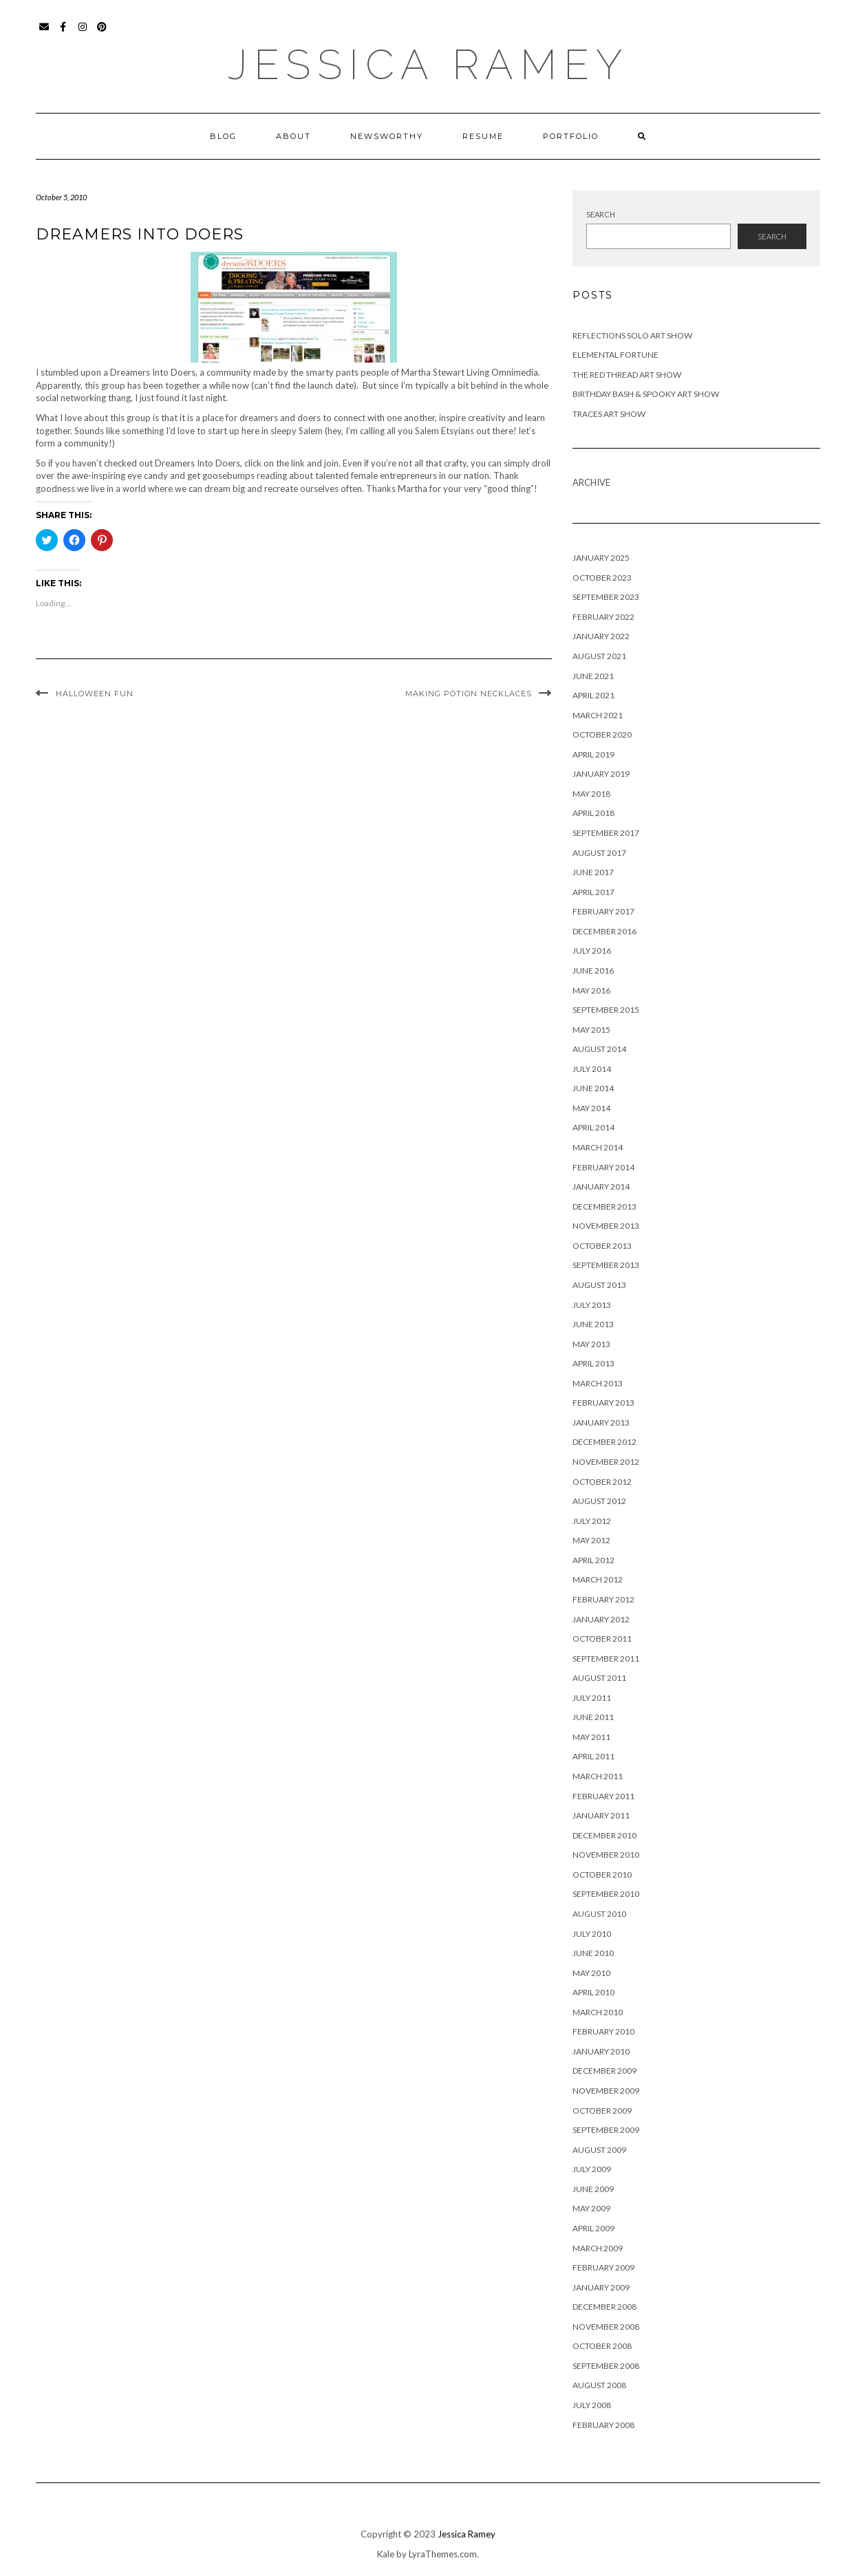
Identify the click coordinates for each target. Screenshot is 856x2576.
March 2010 (598, 2012)
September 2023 (606, 597)
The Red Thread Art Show (627, 374)
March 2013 (598, 1383)
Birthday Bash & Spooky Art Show (646, 394)
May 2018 (591, 793)
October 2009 (602, 2110)
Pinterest (102, 33)
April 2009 (593, 2228)
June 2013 (593, 1324)
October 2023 (602, 577)
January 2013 (601, 1422)
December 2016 (604, 931)
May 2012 (591, 1540)
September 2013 (606, 1265)
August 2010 (599, 1914)
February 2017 (603, 911)
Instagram (83, 33)
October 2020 (602, 734)
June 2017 (593, 872)
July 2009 (592, 2169)
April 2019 (593, 754)
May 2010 (591, 1973)
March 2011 (598, 1776)
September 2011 (606, 1658)
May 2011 (591, 1737)
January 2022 (601, 636)
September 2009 (606, 2130)
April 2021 (593, 695)
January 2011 (601, 1815)
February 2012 (603, 1599)
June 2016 (593, 970)
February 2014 (603, 1167)
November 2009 (606, 2090)
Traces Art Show (609, 414)
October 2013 (602, 1246)
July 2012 (592, 1521)
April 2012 (593, 1560)
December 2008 (604, 2306)
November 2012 (606, 1462)
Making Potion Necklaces (468, 693)
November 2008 (606, 2326)
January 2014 (601, 1186)
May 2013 (591, 1344)
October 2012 (602, 1482)
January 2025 (601, 557)
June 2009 (593, 2189)
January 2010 (601, 2051)
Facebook (63, 33)
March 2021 (598, 715)
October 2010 (602, 1874)
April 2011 (593, 1756)
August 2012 (599, 1501)
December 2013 (604, 1206)
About (293, 136)
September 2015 (606, 1010)
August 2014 (599, 1049)
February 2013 (603, 1402)
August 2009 (599, 2150)
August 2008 (599, 2385)
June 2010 (593, 1953)
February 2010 (603, 2031)
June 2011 (593, 1717)
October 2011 (602, 1638)
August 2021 (599, 656)
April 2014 (593, 1127)
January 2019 (601, 774)
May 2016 (591, 990)
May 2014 (591, 1108)
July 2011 (592, 1698)
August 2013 (599, 1285)
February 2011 (603, 1796)
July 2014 (592, 1069)
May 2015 (591, 1029)
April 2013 (593, 1363)
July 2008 (592, 2405)
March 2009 (598, 2248)
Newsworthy (386, 136)
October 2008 (602, 2346)
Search (600, 214)
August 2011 (599, 1678)
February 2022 (603, 617)
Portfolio (571, 136)
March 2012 (598, 1579)
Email (44, 33)
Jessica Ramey (428, 65)
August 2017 (599, 853)
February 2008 (603, 2425)
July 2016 (592, 950)
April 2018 (593, 813)
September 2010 (606, 1894)
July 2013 (592, 1305)
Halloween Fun (94, 693)
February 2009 (603, 2267)
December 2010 (604, 1835)
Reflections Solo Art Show (632, 335)
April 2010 (593, 1992)
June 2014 (593, 1088)
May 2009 (591, 2208)
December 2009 (604, 2070)
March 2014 (598, 1147)
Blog (223, 136)
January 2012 (601, 1619)
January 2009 (601, 2287)
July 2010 (592, 1934)
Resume (483, 136)
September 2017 (606, 833)
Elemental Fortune (616, 355)
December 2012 (604, 1442)
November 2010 (606, 1854)
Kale (385, 2553)
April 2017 (593, 892)
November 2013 (606, 1226)
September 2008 (606, 2366)
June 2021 (593, 676)
